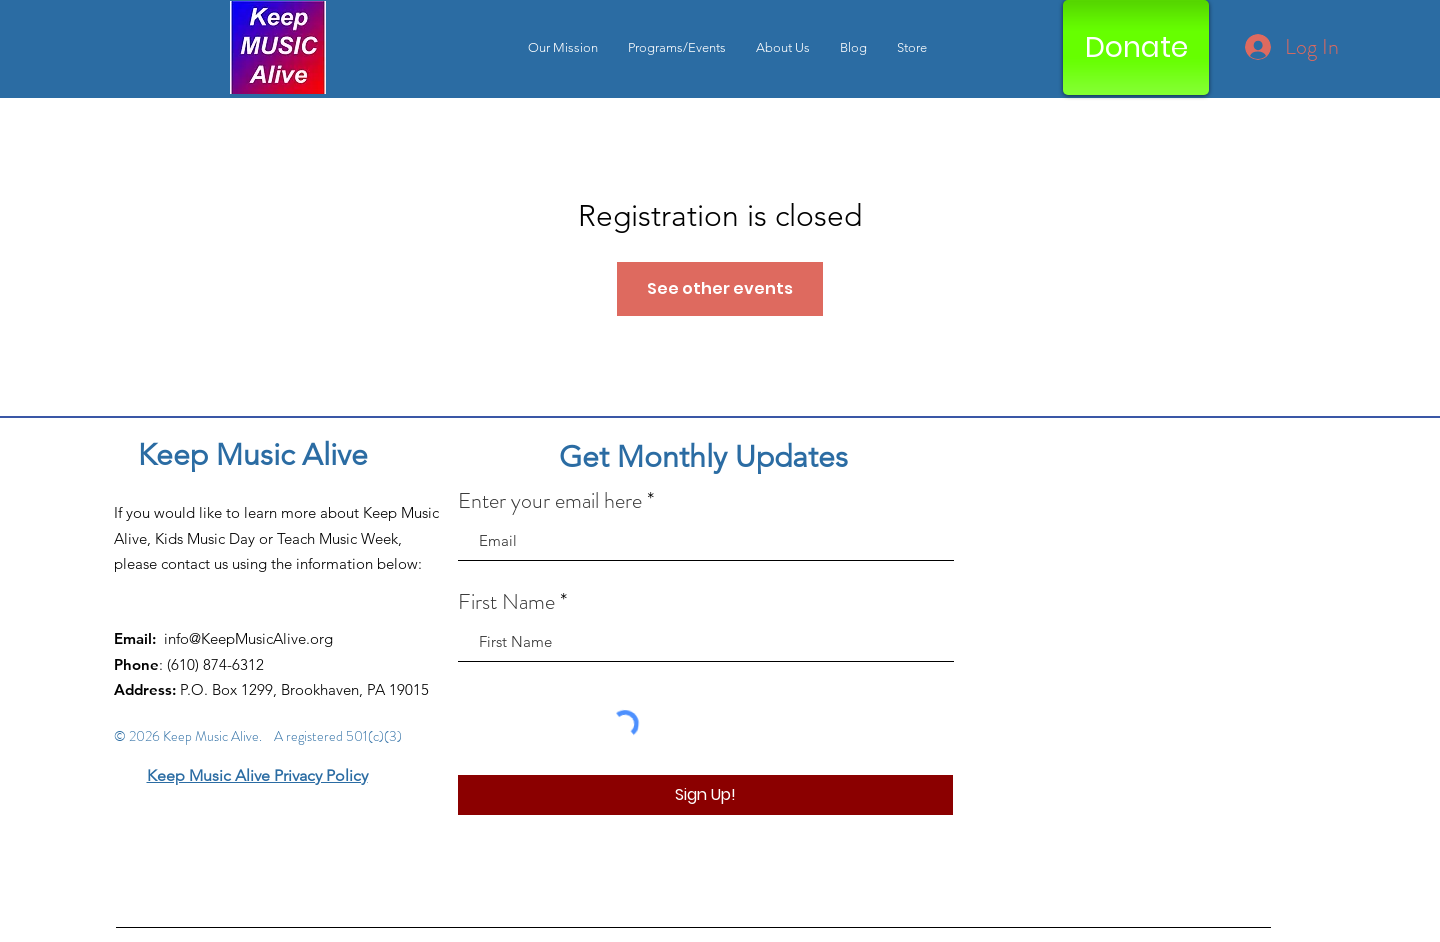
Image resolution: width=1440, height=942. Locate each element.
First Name (506, 602)
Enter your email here (550, 501)
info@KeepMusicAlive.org (248, 638)
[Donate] (1136, 47)
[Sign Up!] (705, 795)
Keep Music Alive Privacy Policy (257, 775)
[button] (677, 47)
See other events (720, 288)
